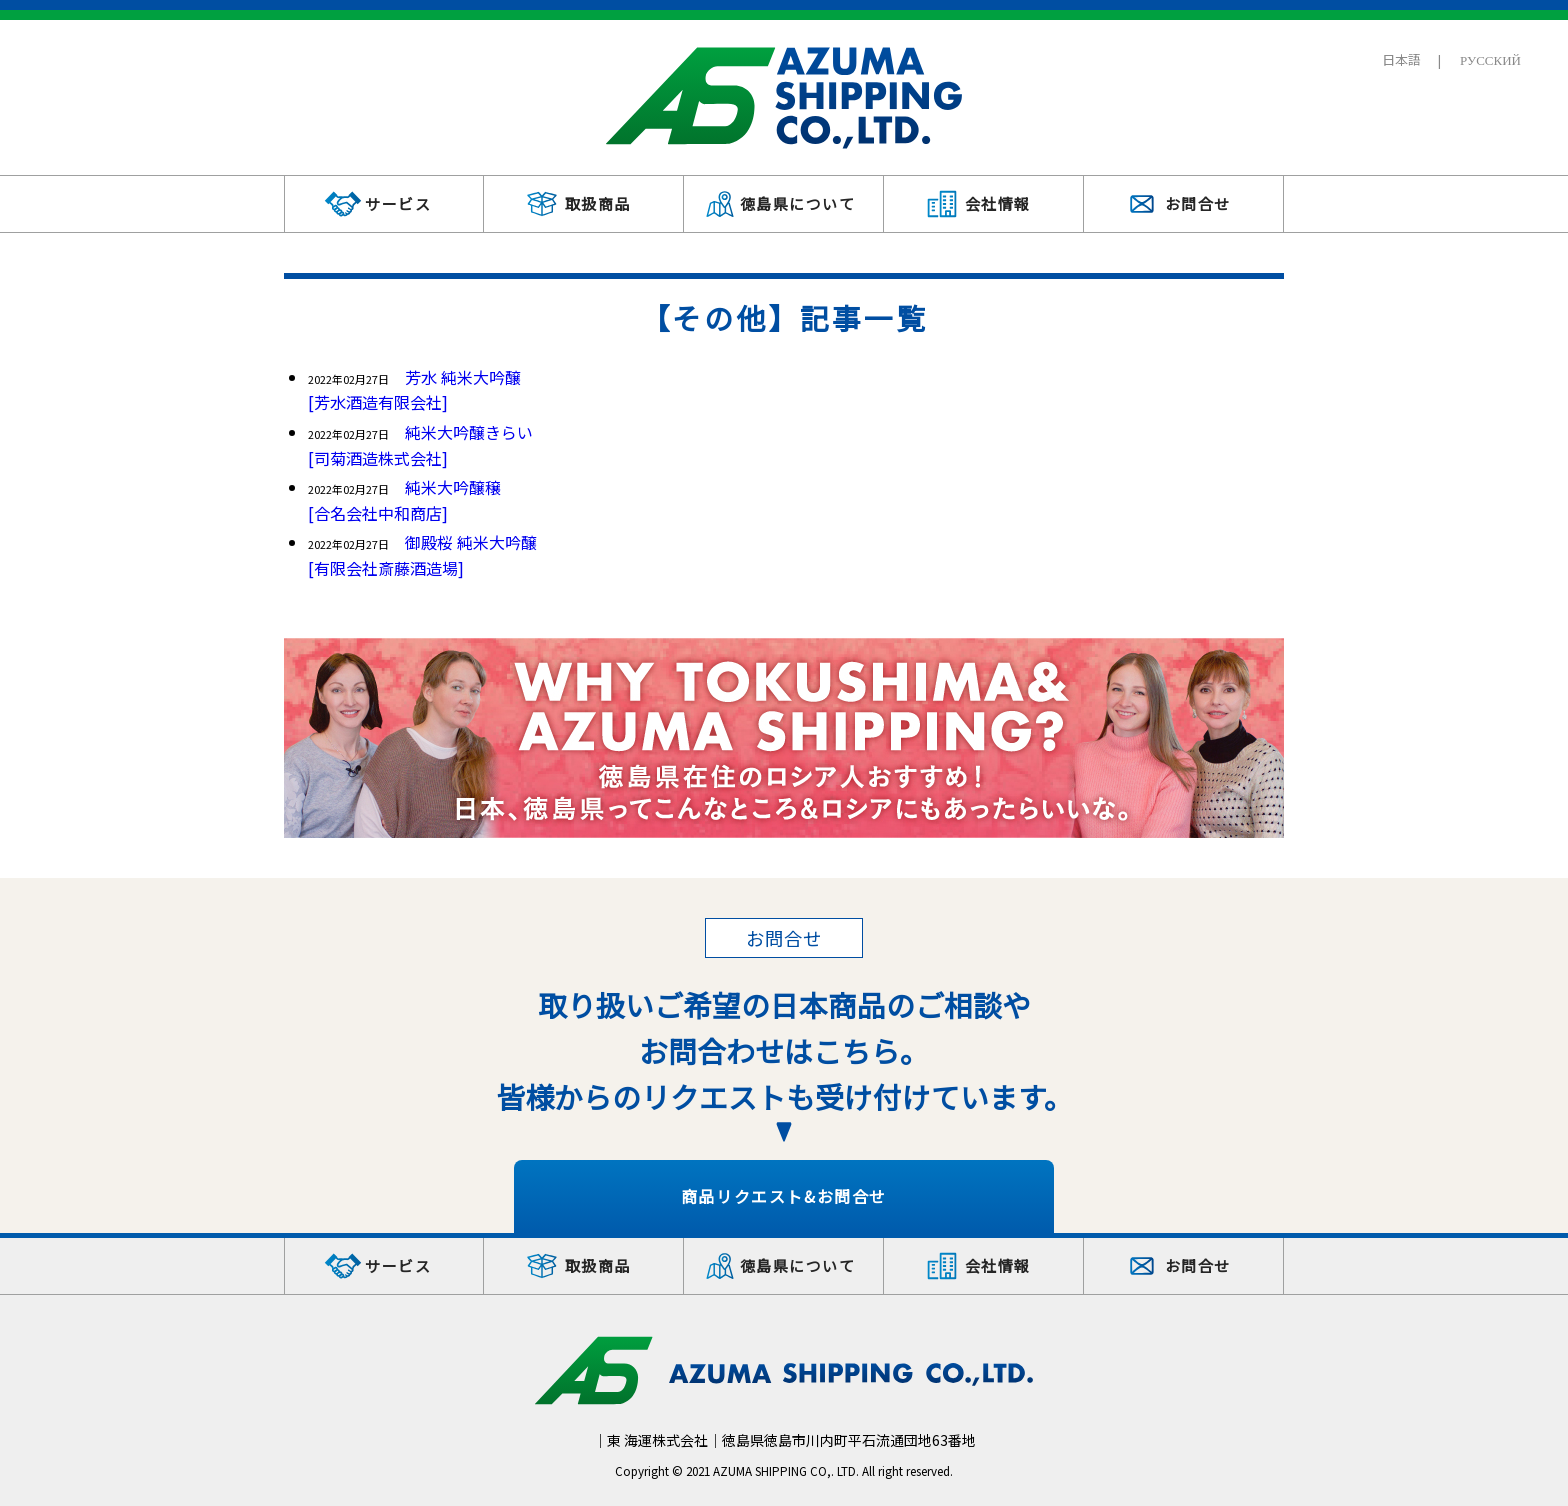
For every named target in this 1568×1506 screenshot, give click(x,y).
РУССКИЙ (1490, 59)
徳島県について (798, 203)
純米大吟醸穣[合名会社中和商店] (404, 500)
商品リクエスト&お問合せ (784, 1196)
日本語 (1401, 59)
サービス (398, 203)
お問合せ (1198, 203)
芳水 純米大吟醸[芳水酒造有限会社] (414, 390)
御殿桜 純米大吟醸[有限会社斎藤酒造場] (422, 555)
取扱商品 (598, 203)
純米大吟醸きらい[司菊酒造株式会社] (420, 445)
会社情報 (998, 203)
